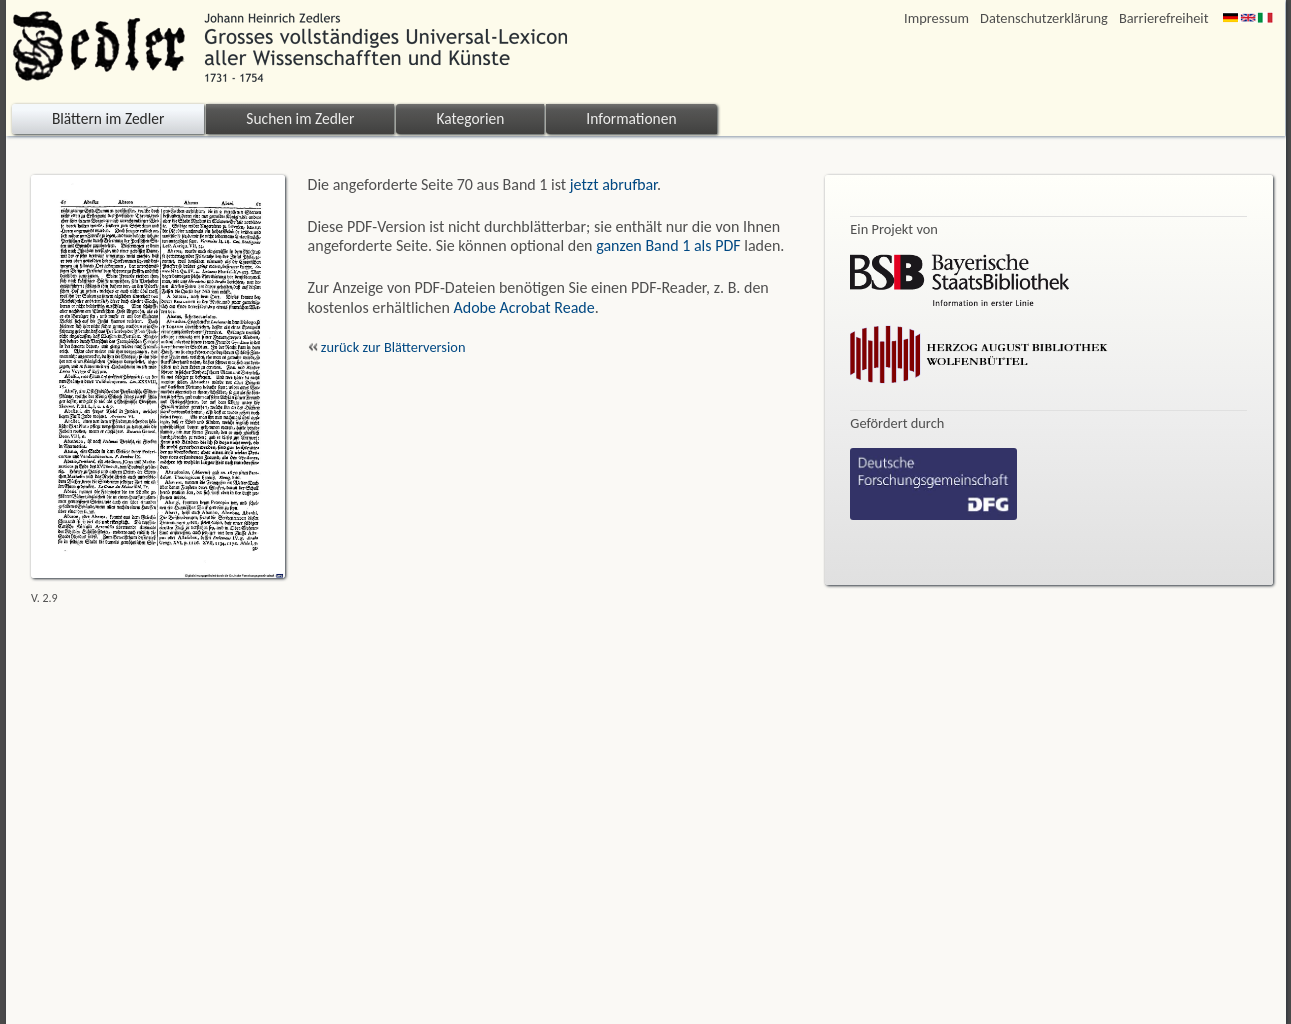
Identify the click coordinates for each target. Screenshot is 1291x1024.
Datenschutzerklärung (1044, 18)
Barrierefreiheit (1164, 18)
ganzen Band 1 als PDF (668, 245)
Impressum (936, 18)
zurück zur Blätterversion (387, 347)
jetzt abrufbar (613, 184)
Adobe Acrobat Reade (524, 307)
